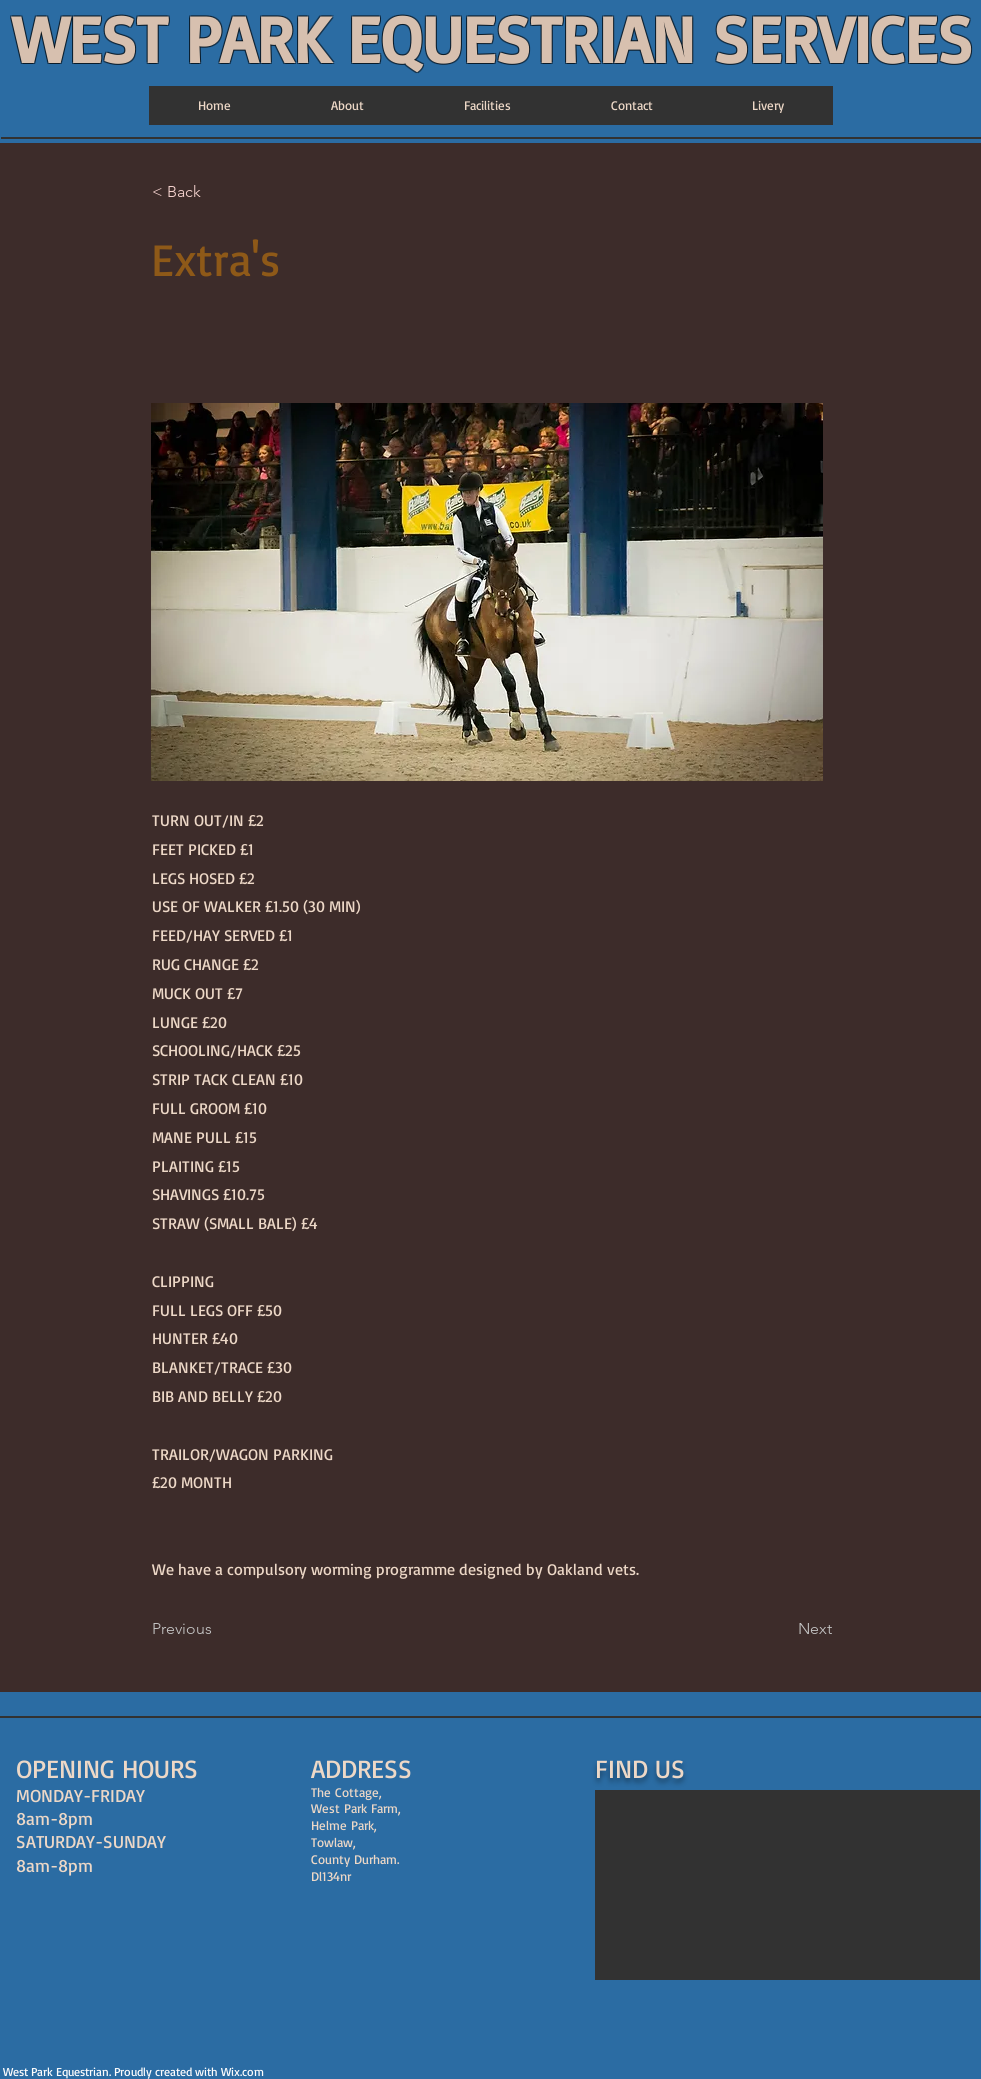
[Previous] (218, 1630)
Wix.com (242, 2071)
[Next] (782, 1630)
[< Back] (218, 193)
